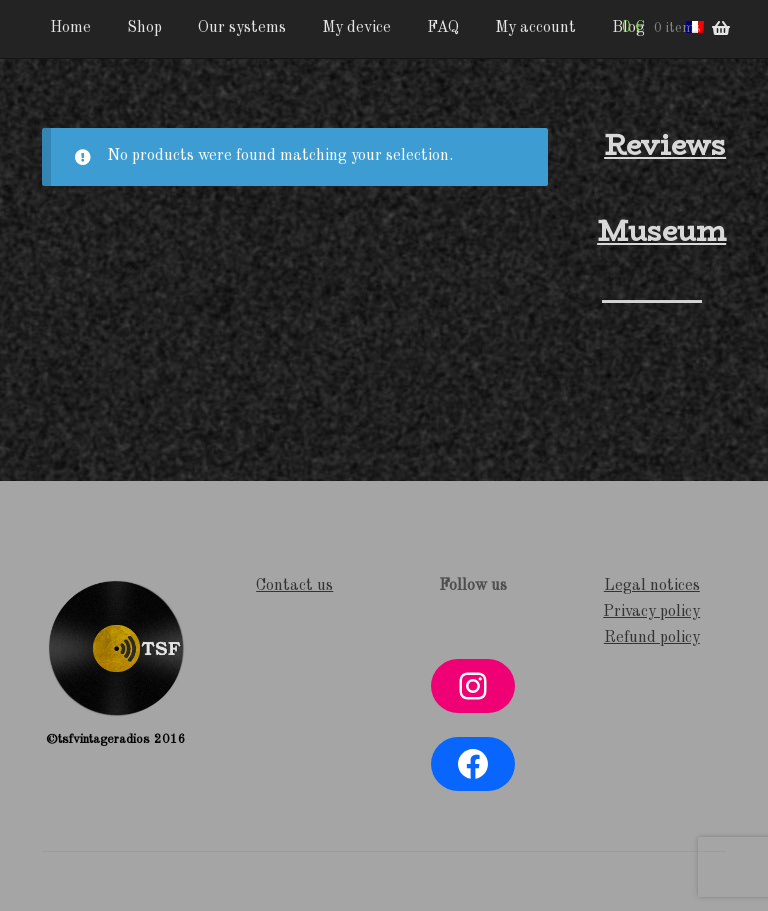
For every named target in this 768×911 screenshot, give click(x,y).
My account (535, 28)
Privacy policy (651, 612)
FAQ (443, 28)
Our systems (242, 28)
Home (70, 28)
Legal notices (652, 586)
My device (356, 28)
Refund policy (652, 638)
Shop (144, 28)
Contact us (294, 586)
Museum (661, 231)
